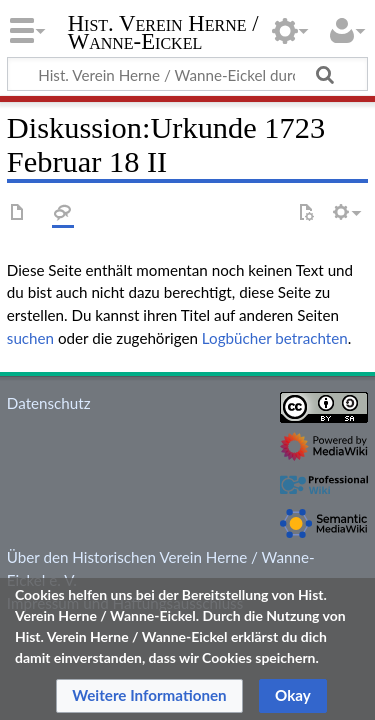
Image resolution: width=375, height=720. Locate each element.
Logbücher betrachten (275, 338)
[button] (149, 696)
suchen (30, 338)
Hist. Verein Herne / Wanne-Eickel (163, 34)
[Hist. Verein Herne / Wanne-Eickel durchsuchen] (187, 74)
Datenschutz (49, 403)
